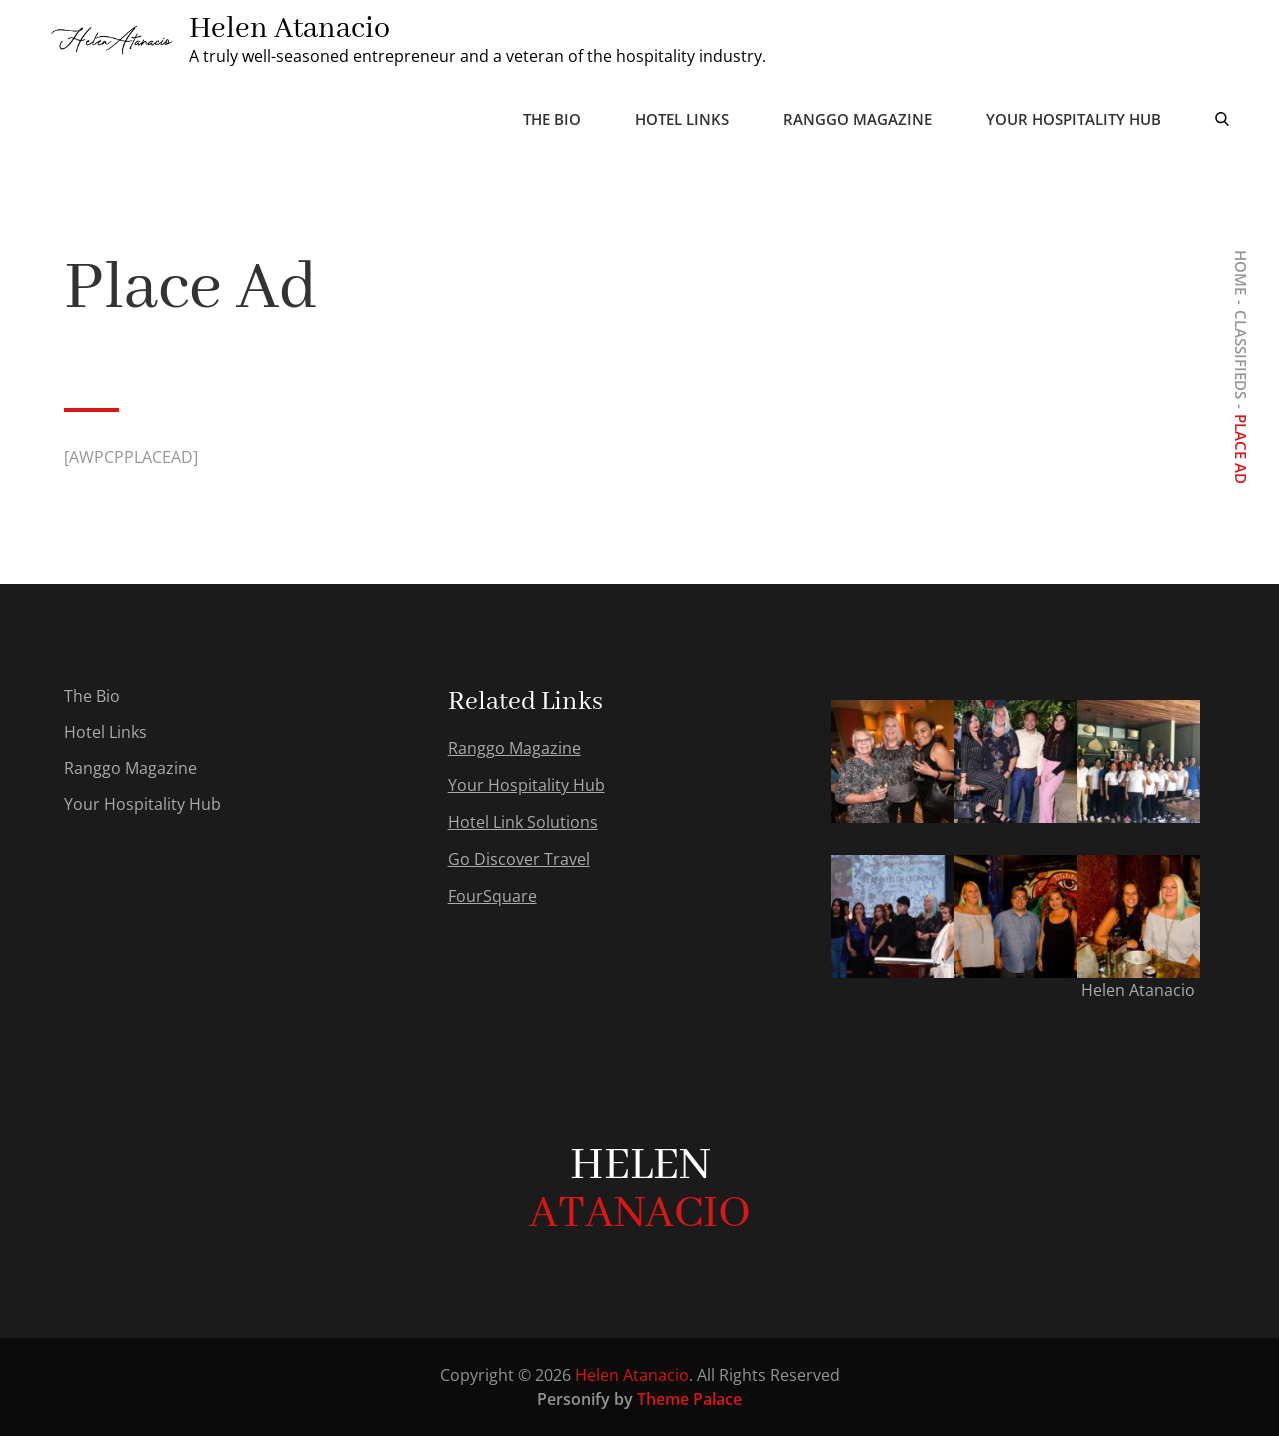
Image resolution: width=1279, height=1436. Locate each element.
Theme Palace (689, 1399)
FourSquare (492, 896)
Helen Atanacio (289, 29)
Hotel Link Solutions (523, 822)
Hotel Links (682, 119)
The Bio (552, 119)
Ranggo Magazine (857, 119)
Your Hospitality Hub (1073, 119)
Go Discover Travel (519, 859)
